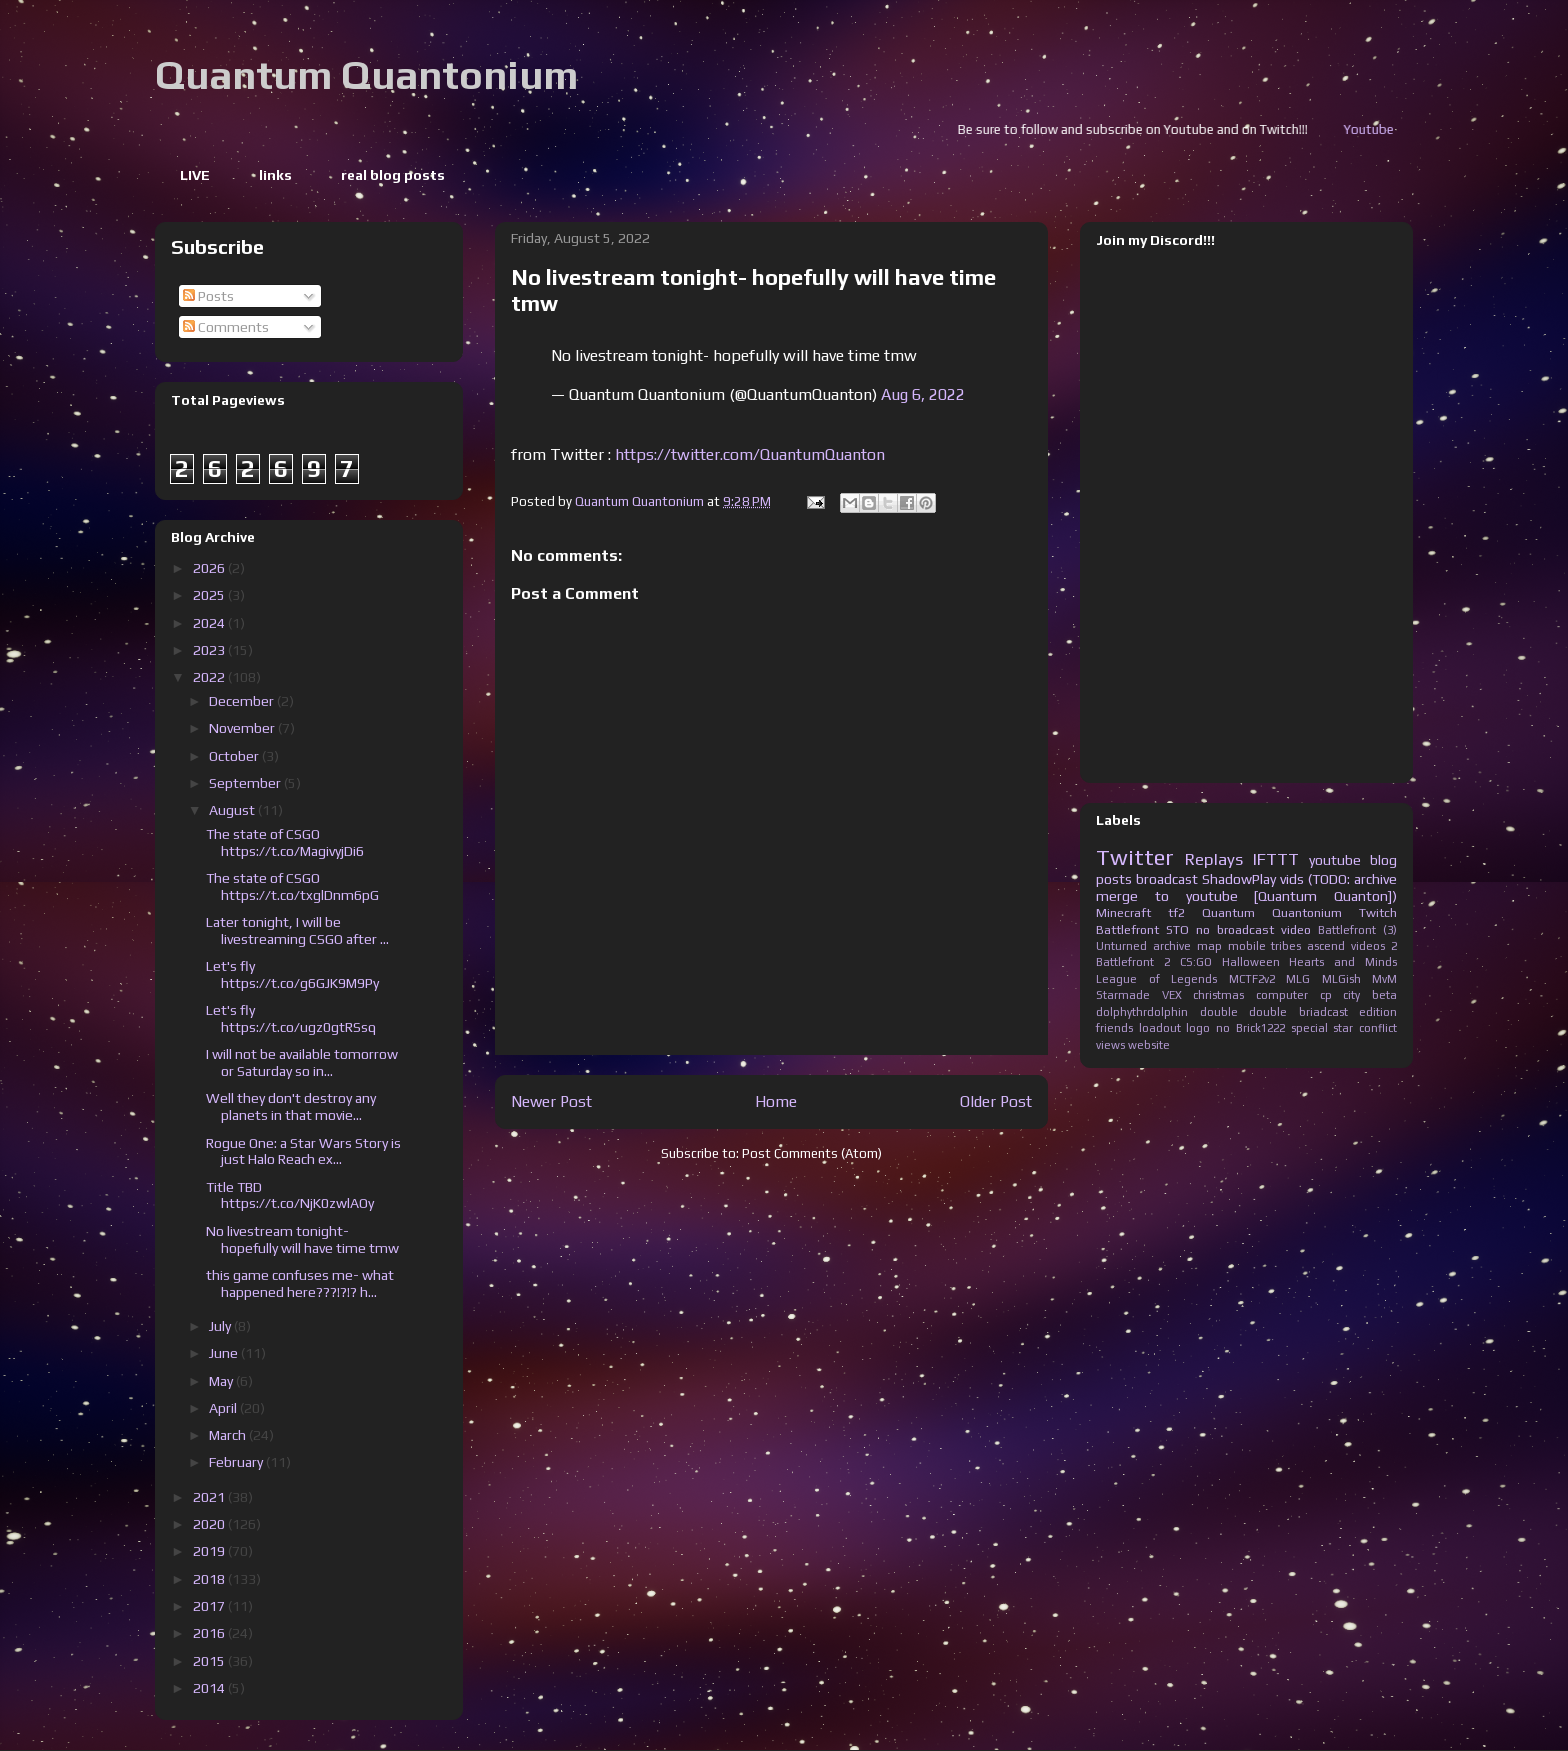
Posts (208, 296)
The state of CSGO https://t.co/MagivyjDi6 (285, 842)
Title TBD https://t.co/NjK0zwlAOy (290, 1195)
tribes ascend (1308, 946)
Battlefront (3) (1357, 930)
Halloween (1251, 962)
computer (1282, 995)
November (243, 728)
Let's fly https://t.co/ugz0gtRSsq (291, 1018)
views (1110, 1045)
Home (776, 1101)
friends (1114, 1028)
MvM (1384, 979)
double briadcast (1298, 1012)
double (1219, 1012)
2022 (210, 677)
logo (1198, 1028)
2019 (210, 1551)
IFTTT (1276, 859)
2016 (210, 1633)
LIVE (195, 175)
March (229, 1435)
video (1296, 929)
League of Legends (1156, 979)
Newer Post (551, 1101)
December (243, 701)
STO (1177, 929)
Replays (1214, 859)
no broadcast (1235, 929)
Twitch (1378, 912)
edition (1378, 1012)
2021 (210, 1497)
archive (1172, 946)
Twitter (1135, 857)
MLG (1298, 979)
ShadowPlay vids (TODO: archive (1299, 879)
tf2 (1176, 912)
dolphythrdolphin (1142, 1012)
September (246, 783)
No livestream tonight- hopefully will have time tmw (302, 1239)
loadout (1160, 1028)
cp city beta (1358, 995)
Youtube (1402, 129)
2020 (210, 1524)
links (275, 175)
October (235, 756)
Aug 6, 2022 (923, 394)
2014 (210, 1688)
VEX (1172, 995)
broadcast (1167, 879)
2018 (210, 1579)
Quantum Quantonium (366, 75)
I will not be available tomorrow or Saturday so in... (302, 1062)
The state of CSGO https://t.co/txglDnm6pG (292, 886)
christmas (1218, 995)
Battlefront (1127, 929)
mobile (1247, 946)
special (1309, 1028)
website (1149, 1045)
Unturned (1121, 946)
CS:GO (1196, 962)
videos (1368, 946)
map (1209, 946)
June (225, 1353)
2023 (210, 650)
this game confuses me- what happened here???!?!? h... (300, 1283)
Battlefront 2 (1133, 962)
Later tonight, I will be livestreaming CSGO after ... (297, 930)
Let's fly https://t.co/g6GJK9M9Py (292, 974)
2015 (210, 1661)
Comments (226, 327)
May (222, 1381)
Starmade (1123, 995)
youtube (1335, 860)
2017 (210, 1606)
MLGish (1341, 979)
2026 (210, 568)
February (237, 1462)
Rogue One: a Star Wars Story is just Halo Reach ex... (303, 1151)
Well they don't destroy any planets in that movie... (291, 1106)
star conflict (1365, 1028)
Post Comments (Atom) (812, 1153)
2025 (210, 595)
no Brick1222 (1250, 1028)
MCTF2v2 (1252, 979)
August (233, 810)
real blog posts (393, 175)
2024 (210, 623)
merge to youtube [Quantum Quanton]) (1246, 896)
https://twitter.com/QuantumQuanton (750, 454)
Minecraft (1123, 912)
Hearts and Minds (1343, 962)
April (224, 1408)
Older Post (996, 1101)
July (221, 1326)
